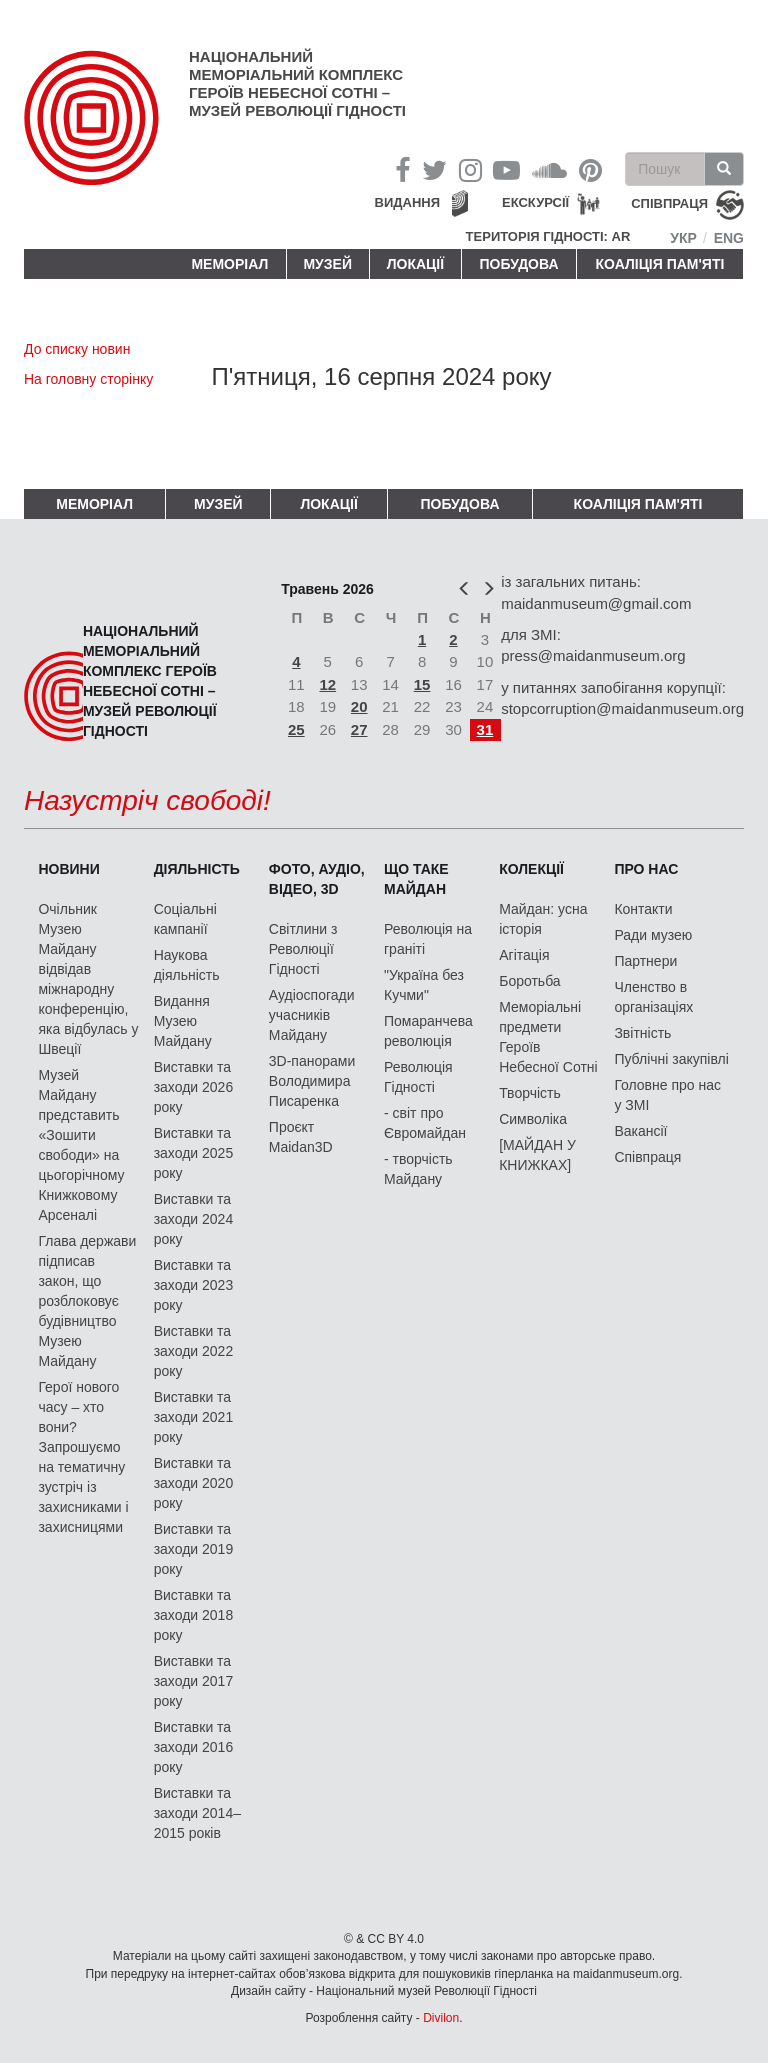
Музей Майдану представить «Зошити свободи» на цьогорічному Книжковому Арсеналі (81, 1145)
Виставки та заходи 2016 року (194, 1747)
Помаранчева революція (428, 1031)
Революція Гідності (418, 1077)
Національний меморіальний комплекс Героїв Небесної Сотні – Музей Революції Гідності (297, 83)
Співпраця (647, 1157)
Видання (408, 202)
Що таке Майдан (416, 879)
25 (296, 729)
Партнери (645, 961)
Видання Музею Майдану (183, 1021)
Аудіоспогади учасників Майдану (312, 1015)
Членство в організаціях (653, 997)
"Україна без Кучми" (424, 985)
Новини (68, 869)
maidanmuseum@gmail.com (596, 603)
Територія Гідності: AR (548, 236)
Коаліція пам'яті (660, 264)
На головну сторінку (88, 379)
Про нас (646, 869)
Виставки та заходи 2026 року (194, 1087)
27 (359, 729)
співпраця (669, 204)
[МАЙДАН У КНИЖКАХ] (537, 1155)
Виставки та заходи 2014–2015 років (197, 1813)
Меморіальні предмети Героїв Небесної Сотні (548, 1037)
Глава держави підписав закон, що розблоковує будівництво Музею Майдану (87, 1301)
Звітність (642, 1033)
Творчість (530, 1093)
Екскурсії (535, 202)
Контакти (643, 909)
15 (422, 684)
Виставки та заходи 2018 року (194, 1615)
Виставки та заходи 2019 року (194, 1549)
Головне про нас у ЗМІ (667, 1095)
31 (485, 729)
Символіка (533, 1119)
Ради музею (653, 935)
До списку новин (77, 349)
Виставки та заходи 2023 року (194, 1285)
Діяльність (197, 869)
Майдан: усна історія (543, 919)
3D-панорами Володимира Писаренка (312, 1081)
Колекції (531, 869)
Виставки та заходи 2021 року (194, 1417)
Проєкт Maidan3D (301, 1137)
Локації (415, 264)
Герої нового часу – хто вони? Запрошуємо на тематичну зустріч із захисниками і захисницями (83, 1457)
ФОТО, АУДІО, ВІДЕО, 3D (317, 879)
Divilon (441, 2018)
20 (359, 706)
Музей (327, 264)
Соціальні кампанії (185, 919)
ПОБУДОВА (518, 264)
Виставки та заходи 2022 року (194, 1351)
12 (327, 684)
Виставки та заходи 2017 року (194, 1681)
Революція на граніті (428, 939)
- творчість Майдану (418, 1169)
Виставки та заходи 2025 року (194, 1153)
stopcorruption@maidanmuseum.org (622, 708)
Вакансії (640, 1131)
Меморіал (229, 264)
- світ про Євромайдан (425, 1123)
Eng (729, 238)
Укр (683, 238)
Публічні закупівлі (671, 1059)
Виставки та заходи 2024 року (194, 1219)
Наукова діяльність (187, 965)
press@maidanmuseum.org (593, 655)
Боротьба (529, 981)
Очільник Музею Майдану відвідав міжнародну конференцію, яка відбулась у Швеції (88, 979)
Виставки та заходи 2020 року (194, 1483)
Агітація (524, 955)
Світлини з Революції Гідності (303, 949)
